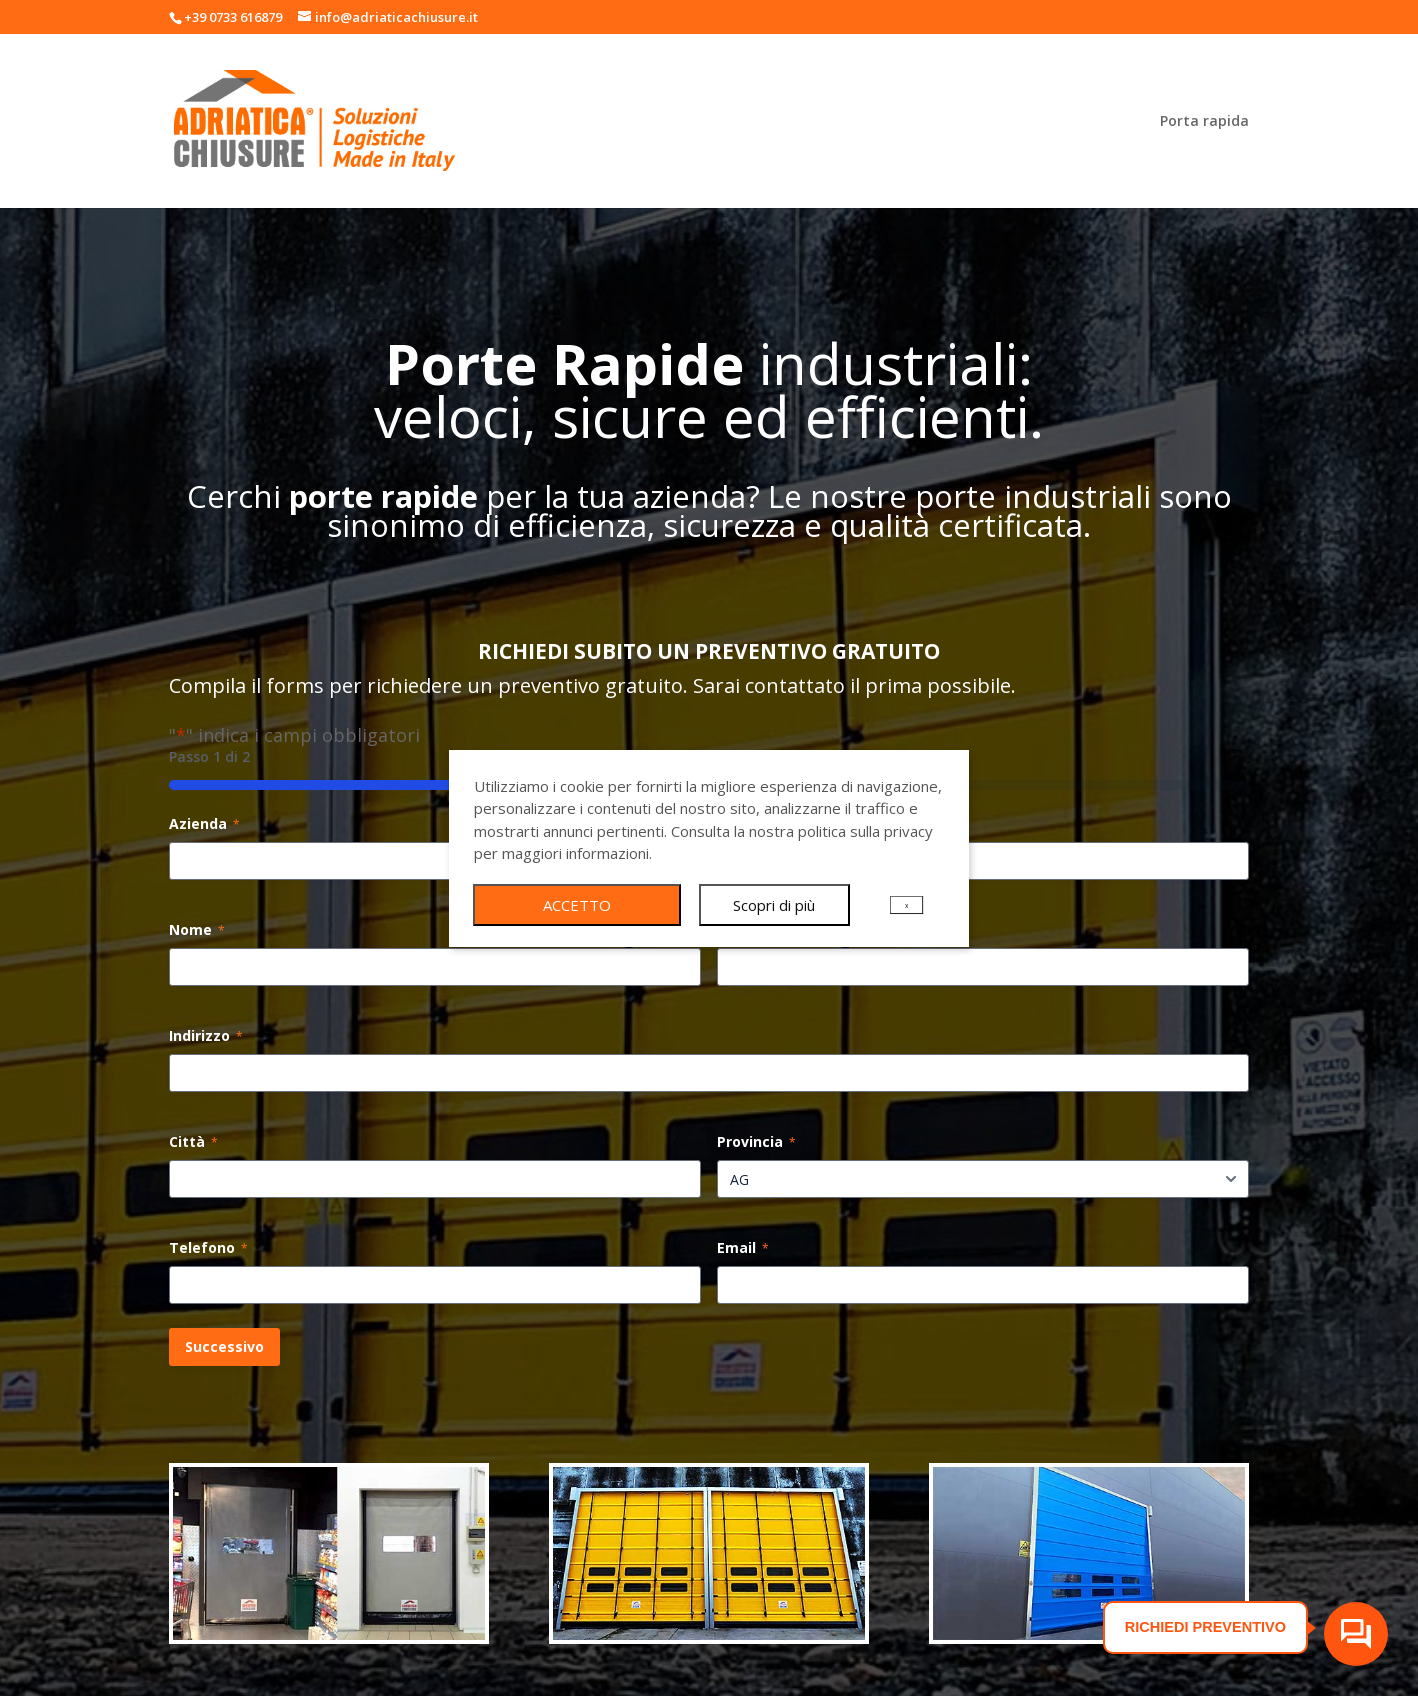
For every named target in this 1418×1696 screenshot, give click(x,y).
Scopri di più (774, 905)
